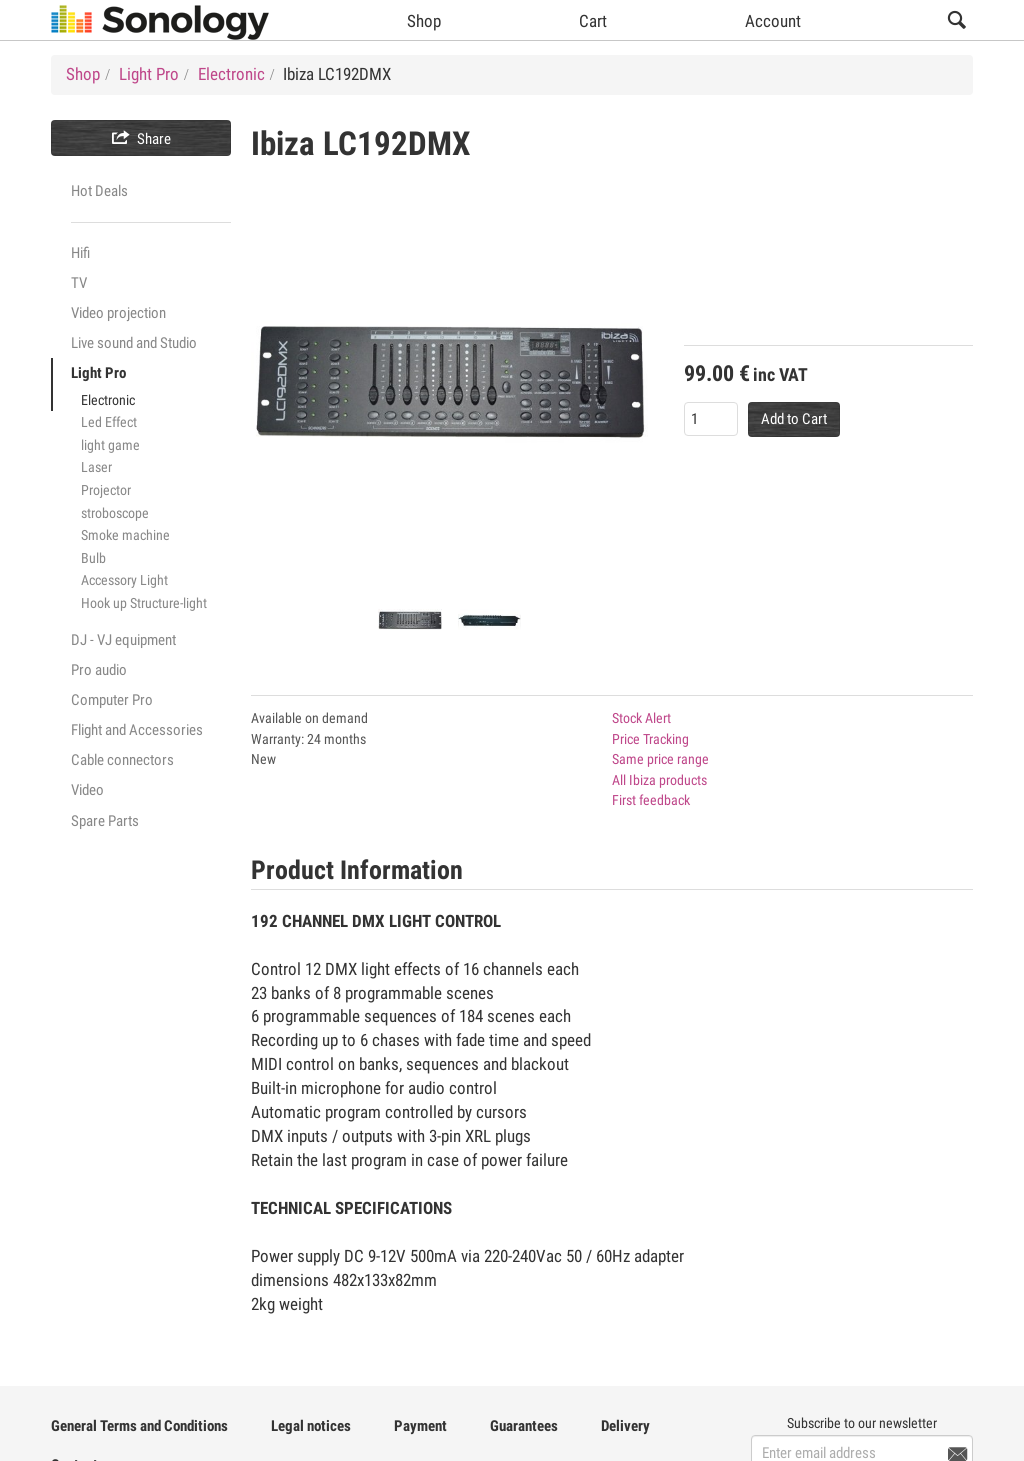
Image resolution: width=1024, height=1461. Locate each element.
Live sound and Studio (134, 343)
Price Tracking (650, 739)
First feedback (651, 800)
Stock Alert (641, 718)
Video (87, 790)
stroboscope (115, 513)
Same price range (660, 759)
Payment (420, 1426)
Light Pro (98, 373)
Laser (96, 467)
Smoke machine (125, 535)
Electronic (108, 400)
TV (79, 283)
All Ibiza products (659, 780)
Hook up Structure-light (144, 603)
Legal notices (311, 1426)
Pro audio (99, 670)
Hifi (80, 253)
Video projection (118, 313)
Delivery (625, 1426)
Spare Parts (105, 821)
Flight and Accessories (137, 730)
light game (110, 445)
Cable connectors (122, 760)
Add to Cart (794, 419)
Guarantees (524, 1426)
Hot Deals (99, 191)
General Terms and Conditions (139, 1426)
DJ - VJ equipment (123, 640)
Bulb (93, 558)
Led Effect (109, 422)
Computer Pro (112, 700)
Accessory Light (124, 580)
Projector (106, 490)
